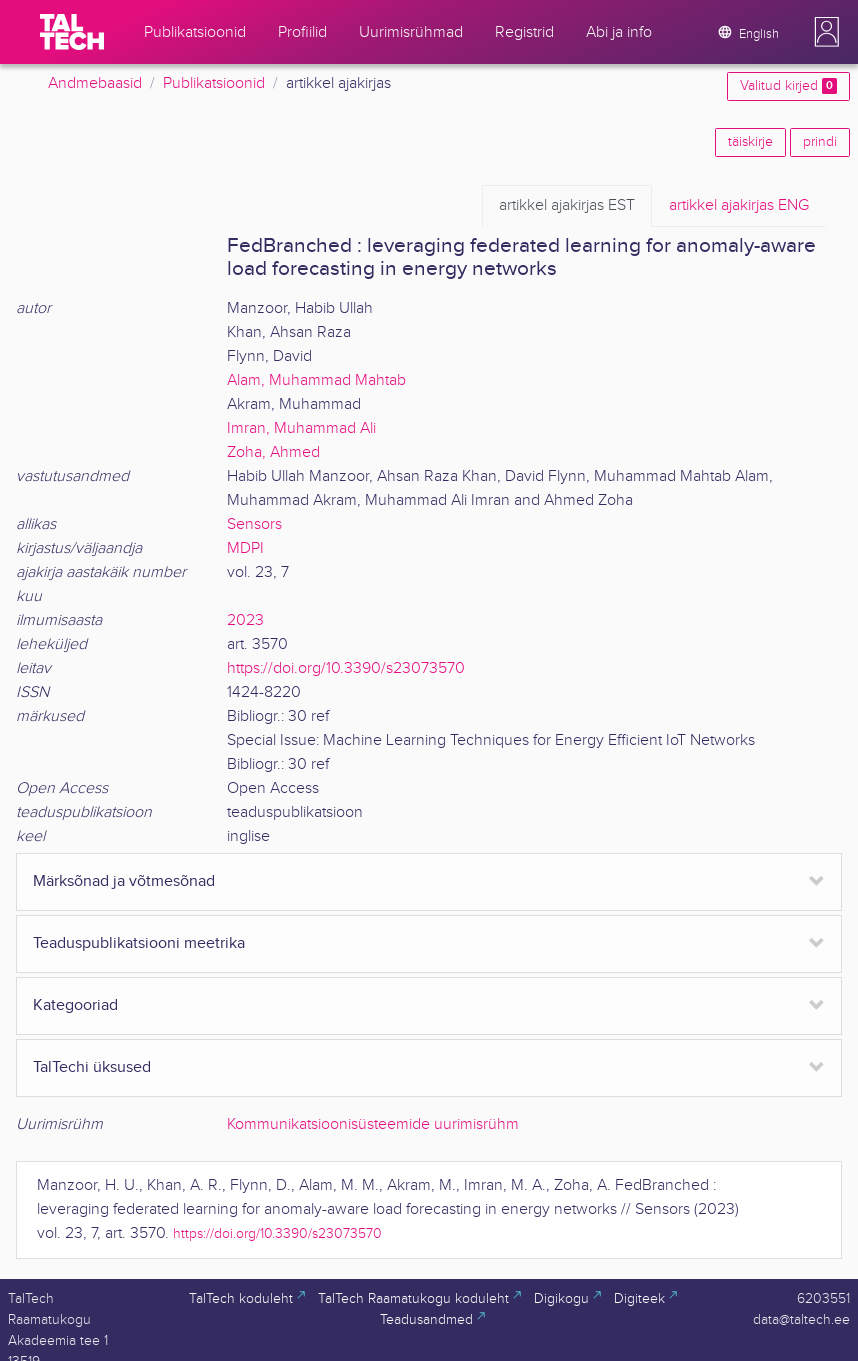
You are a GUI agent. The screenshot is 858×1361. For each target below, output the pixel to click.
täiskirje (750, 142)
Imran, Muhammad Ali (301, 428)
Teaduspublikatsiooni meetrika (139, 943)
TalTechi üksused (92, 1067)
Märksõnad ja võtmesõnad (124, 881)
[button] (827, 32)
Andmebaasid (95, 83)
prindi (820, 142)
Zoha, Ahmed (273, 452)
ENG (739, 206)
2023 (245, 620)
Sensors (254, 524)
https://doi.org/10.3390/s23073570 (346, 668)
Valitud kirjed (788, 86)
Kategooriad (75, 1005)
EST (567, 206)
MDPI (245, 548)
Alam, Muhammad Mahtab (316, 380)
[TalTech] (72, 32)
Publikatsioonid (214, 83)
